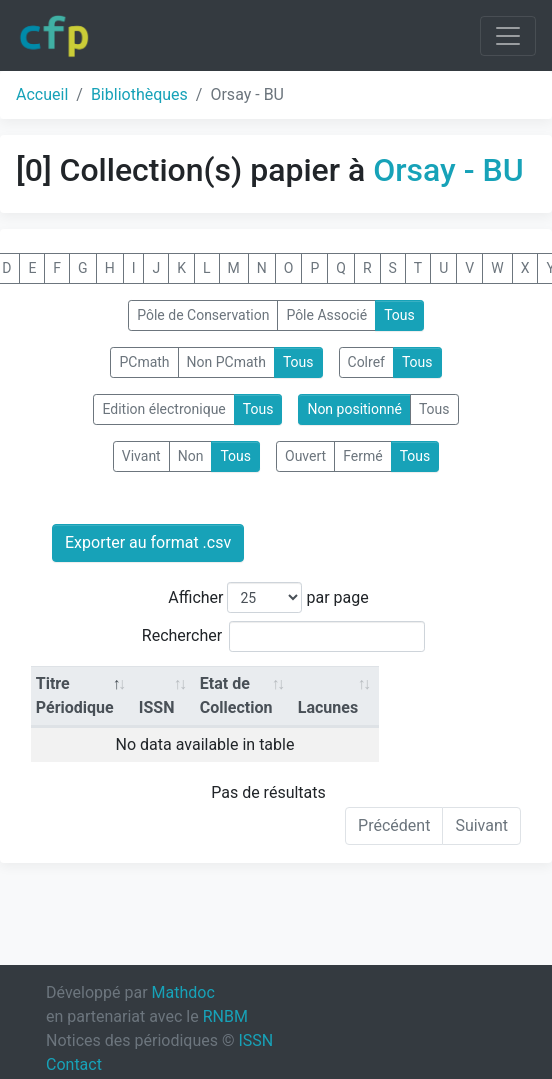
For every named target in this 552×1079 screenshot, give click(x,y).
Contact (74, 1064)
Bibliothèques (139, 94)
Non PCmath (226, 362)
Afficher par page (268, 597)
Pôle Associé (326, 315)
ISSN (255, 1040)
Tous (399, 315)
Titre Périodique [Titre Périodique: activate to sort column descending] (75, 695)
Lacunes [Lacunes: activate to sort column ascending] (328, 707)
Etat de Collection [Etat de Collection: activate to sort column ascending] (236, 695)
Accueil (42, 94)
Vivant (141, 456)
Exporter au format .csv (148, 542)
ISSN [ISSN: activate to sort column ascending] (157, 707)
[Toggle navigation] (508, 36)
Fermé (362, 456)
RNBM (225, 1016)
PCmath (144, 362)
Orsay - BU (448, 170)
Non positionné (354, 409)
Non (191, 456)
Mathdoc (183, 992)
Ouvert (305, 456)
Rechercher (283, 636)
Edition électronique (163, 409)
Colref (366, 362)
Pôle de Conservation (203, 315)
